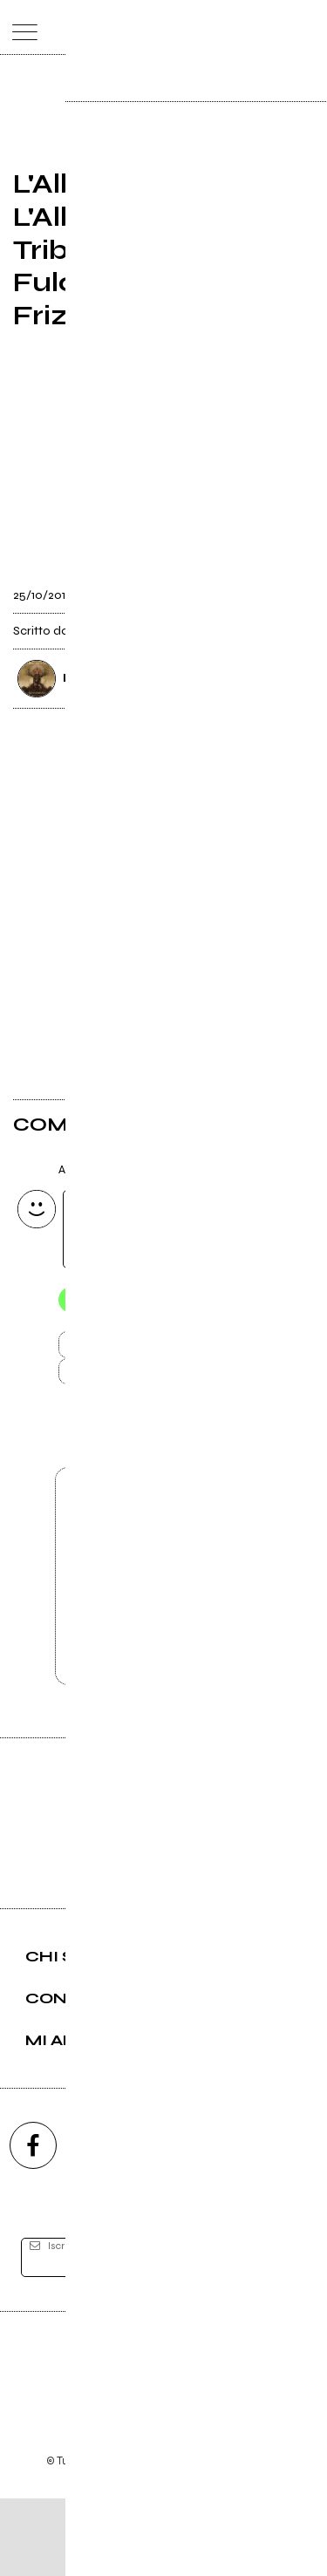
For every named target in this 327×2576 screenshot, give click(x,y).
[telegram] (294, 2222)
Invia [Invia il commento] (145, 1350)
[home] (125, 26)
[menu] (20, 27)
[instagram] (98, 2222)
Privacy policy (212, 2514)
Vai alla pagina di (164, 1631)
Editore (164, 2439)
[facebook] (33, 2222)
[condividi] (298, 591)
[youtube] (163, 2222)
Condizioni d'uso (124, 2514)
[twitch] (229, 2222)
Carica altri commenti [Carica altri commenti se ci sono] (164, 1381)
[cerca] (272, 27)
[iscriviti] (281, 2336)
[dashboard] (307, 27)
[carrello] (238, 27)
